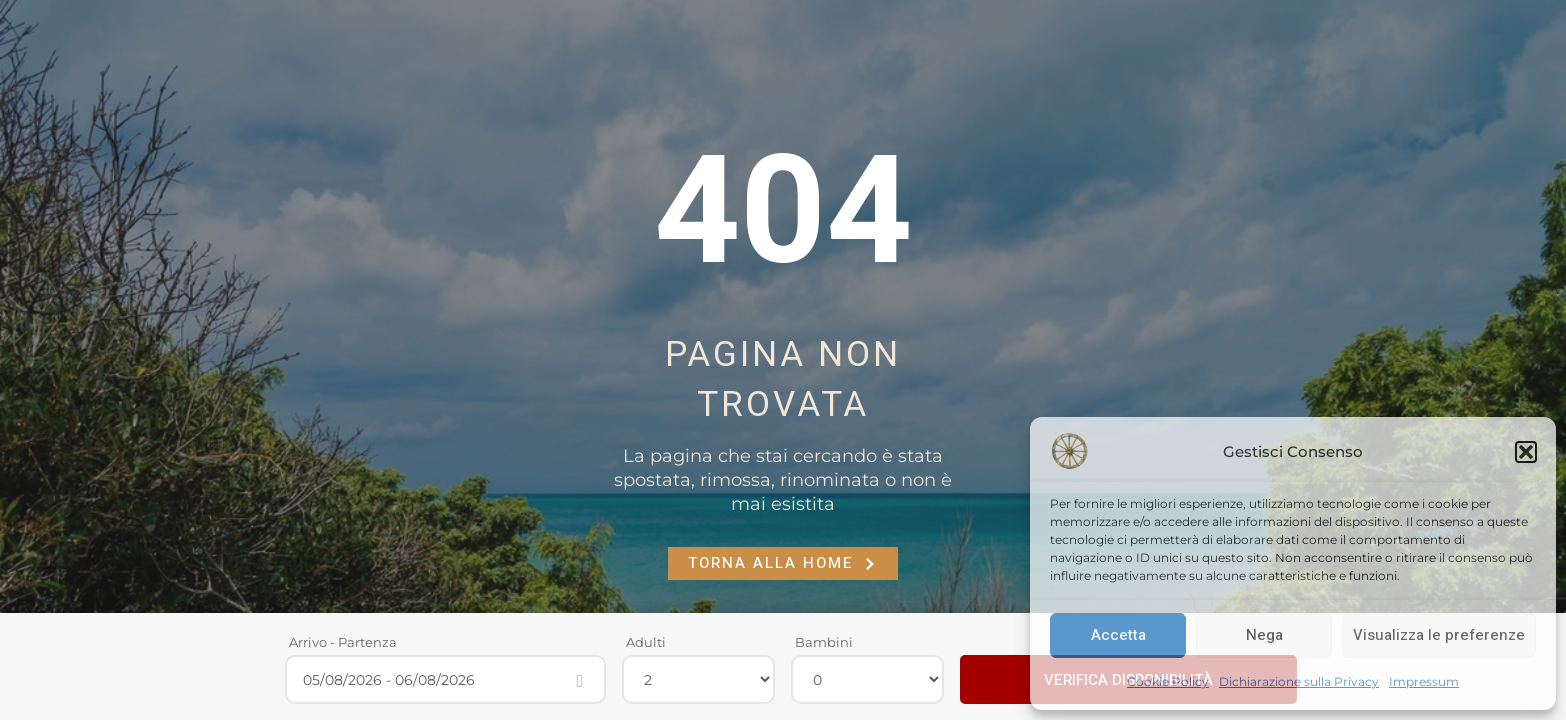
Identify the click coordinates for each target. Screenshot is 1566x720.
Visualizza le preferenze (1439, 635)
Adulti (646, 642)
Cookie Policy (1168, 681)
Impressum (1424, 681)
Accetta (1118, 635)
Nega (1264, 635)
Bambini (824, 642)
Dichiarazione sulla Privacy (1299, 681)
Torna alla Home (783, 563)
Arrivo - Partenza (343, 642)
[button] (1526, 452)
